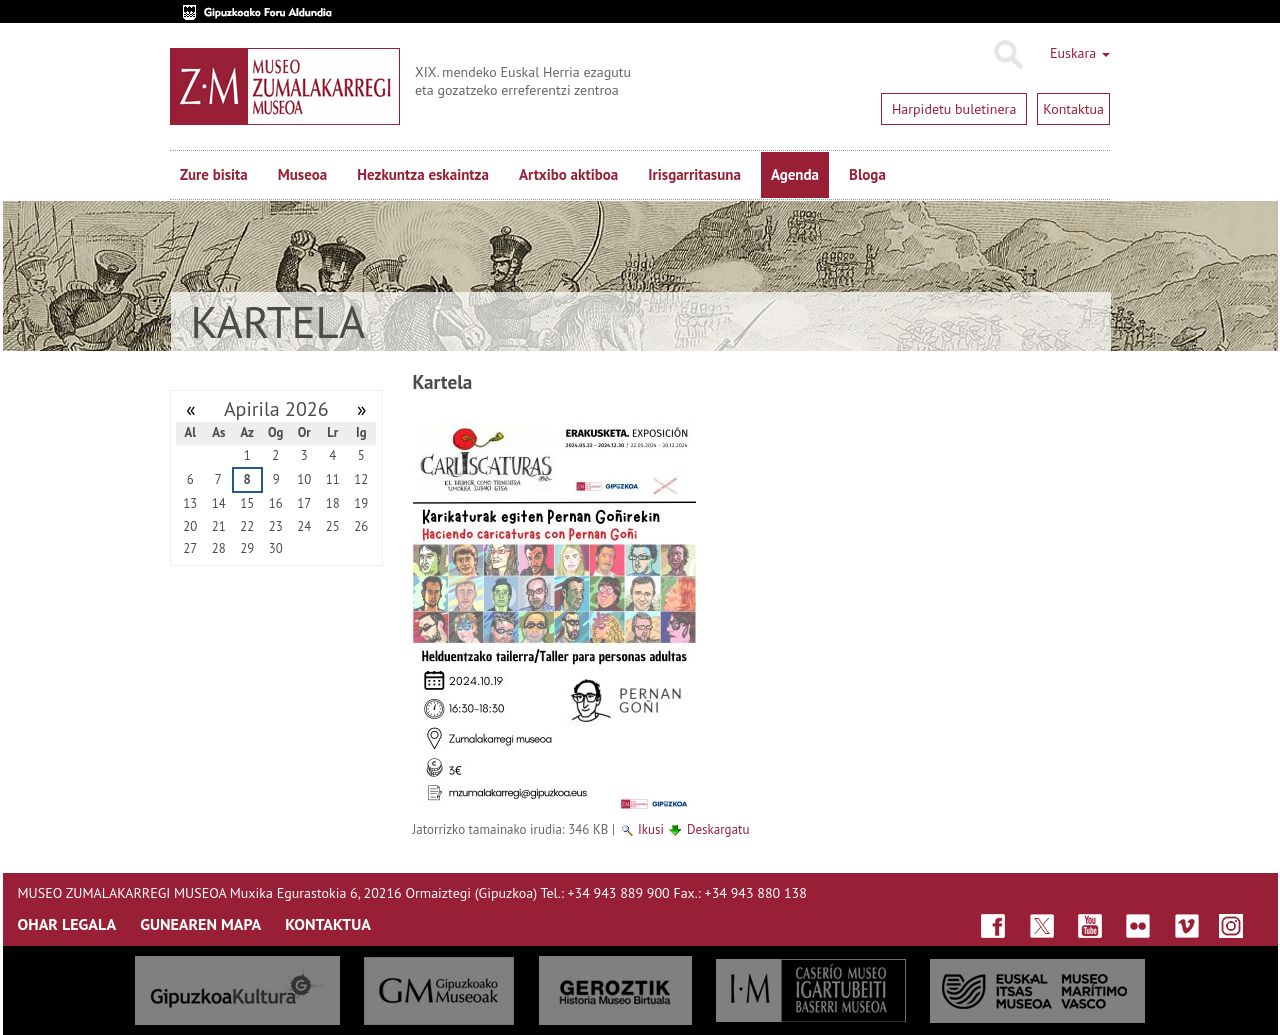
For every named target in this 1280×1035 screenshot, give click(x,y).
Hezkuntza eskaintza (423, 174)
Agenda (795, 174)
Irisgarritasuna (694, 174)
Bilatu (1007, 55)
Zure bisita (214, 174)
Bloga (867, 174)
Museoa (302, 174)
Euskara (1080, 53)
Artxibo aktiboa (568, 174)
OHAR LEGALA (67, 924)
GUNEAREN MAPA (200, 924)
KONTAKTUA (328, 924)
